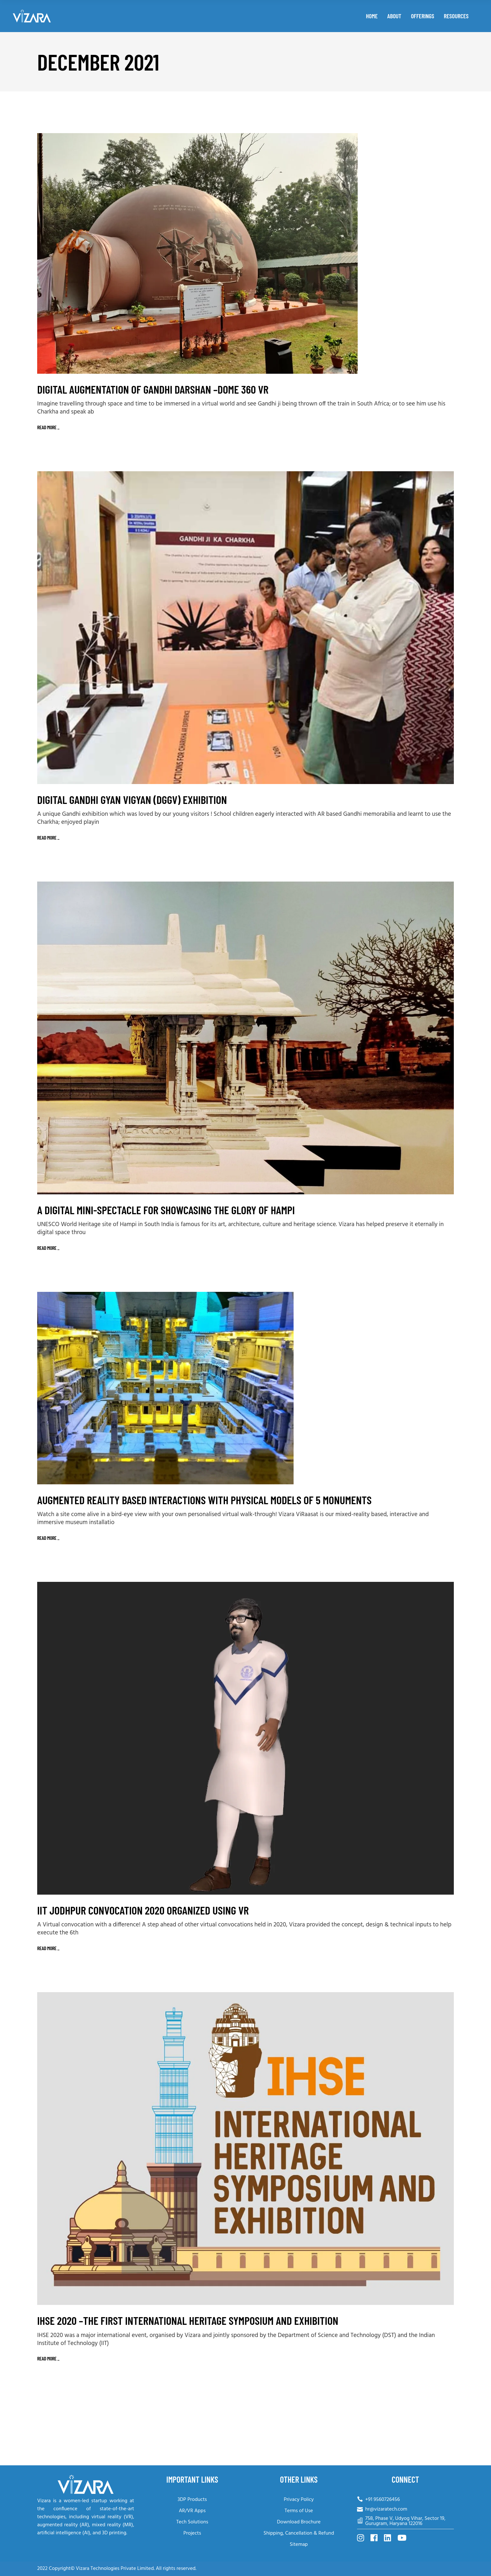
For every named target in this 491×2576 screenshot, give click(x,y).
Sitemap (299, 2544)
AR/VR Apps (192, 2511)
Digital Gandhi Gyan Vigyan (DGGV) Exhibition (132, 799)
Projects (192, 2533)
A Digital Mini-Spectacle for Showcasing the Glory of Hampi (166, 1209)
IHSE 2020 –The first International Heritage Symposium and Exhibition (187, 2320)
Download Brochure (298, 2522)
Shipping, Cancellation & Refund (298, 2533)
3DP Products (192, 2499)
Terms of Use (299, 2511)
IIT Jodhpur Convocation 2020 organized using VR (143, 1910)
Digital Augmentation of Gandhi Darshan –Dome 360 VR (153, 389)
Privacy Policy (299, 2499)
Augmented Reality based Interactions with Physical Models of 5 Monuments (204, 1499)
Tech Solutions (192, 2522)
